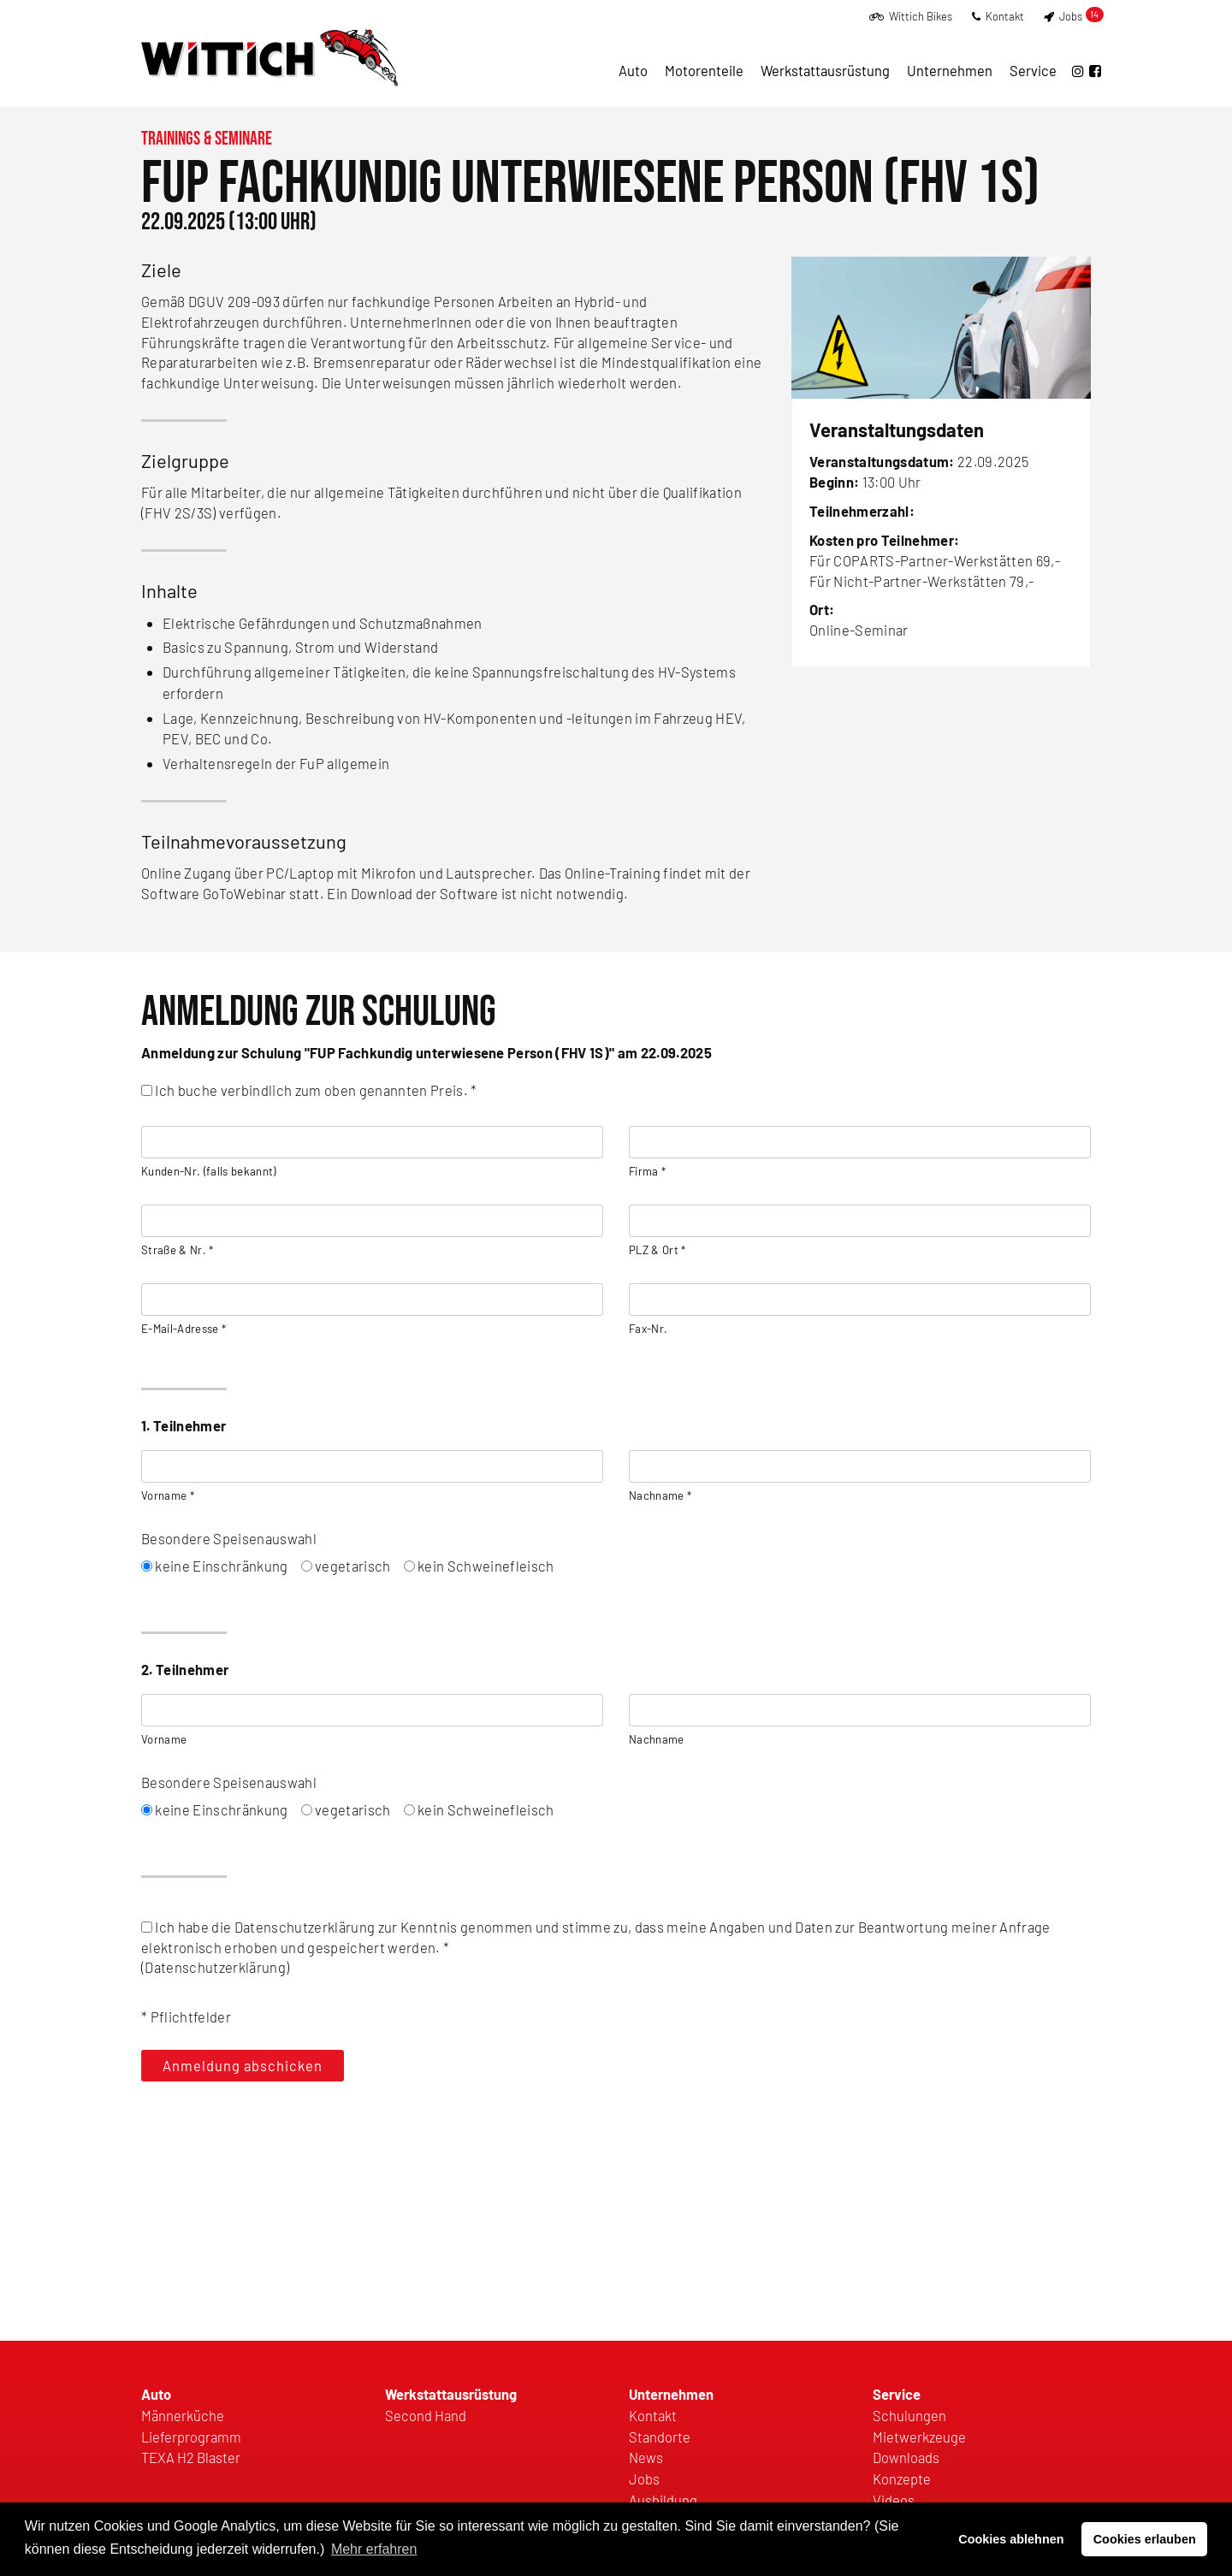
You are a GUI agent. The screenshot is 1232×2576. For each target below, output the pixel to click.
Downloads (906, 2457)
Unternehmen (949, 70)
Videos (894, 2499)
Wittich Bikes (910, 16)
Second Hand (425, 2415)
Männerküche (182, 2415)
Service (1033, 70)
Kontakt (998, 16)
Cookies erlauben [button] (1144, 2539)
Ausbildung (663, 2499)
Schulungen (909, 2415)
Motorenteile (704, 70)
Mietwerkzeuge (919, 2436)
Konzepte (902, 2478)
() (616, 1947)
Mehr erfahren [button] (374, 2549)
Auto (633, 70)
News (646, 2457)
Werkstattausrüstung (825, 70)
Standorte (659, 2436)
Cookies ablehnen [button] (1010, 2539)
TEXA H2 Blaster (190, 2457)
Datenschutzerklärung (215, 1966)
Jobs (1074, 16)
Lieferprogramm (191, 2436)
